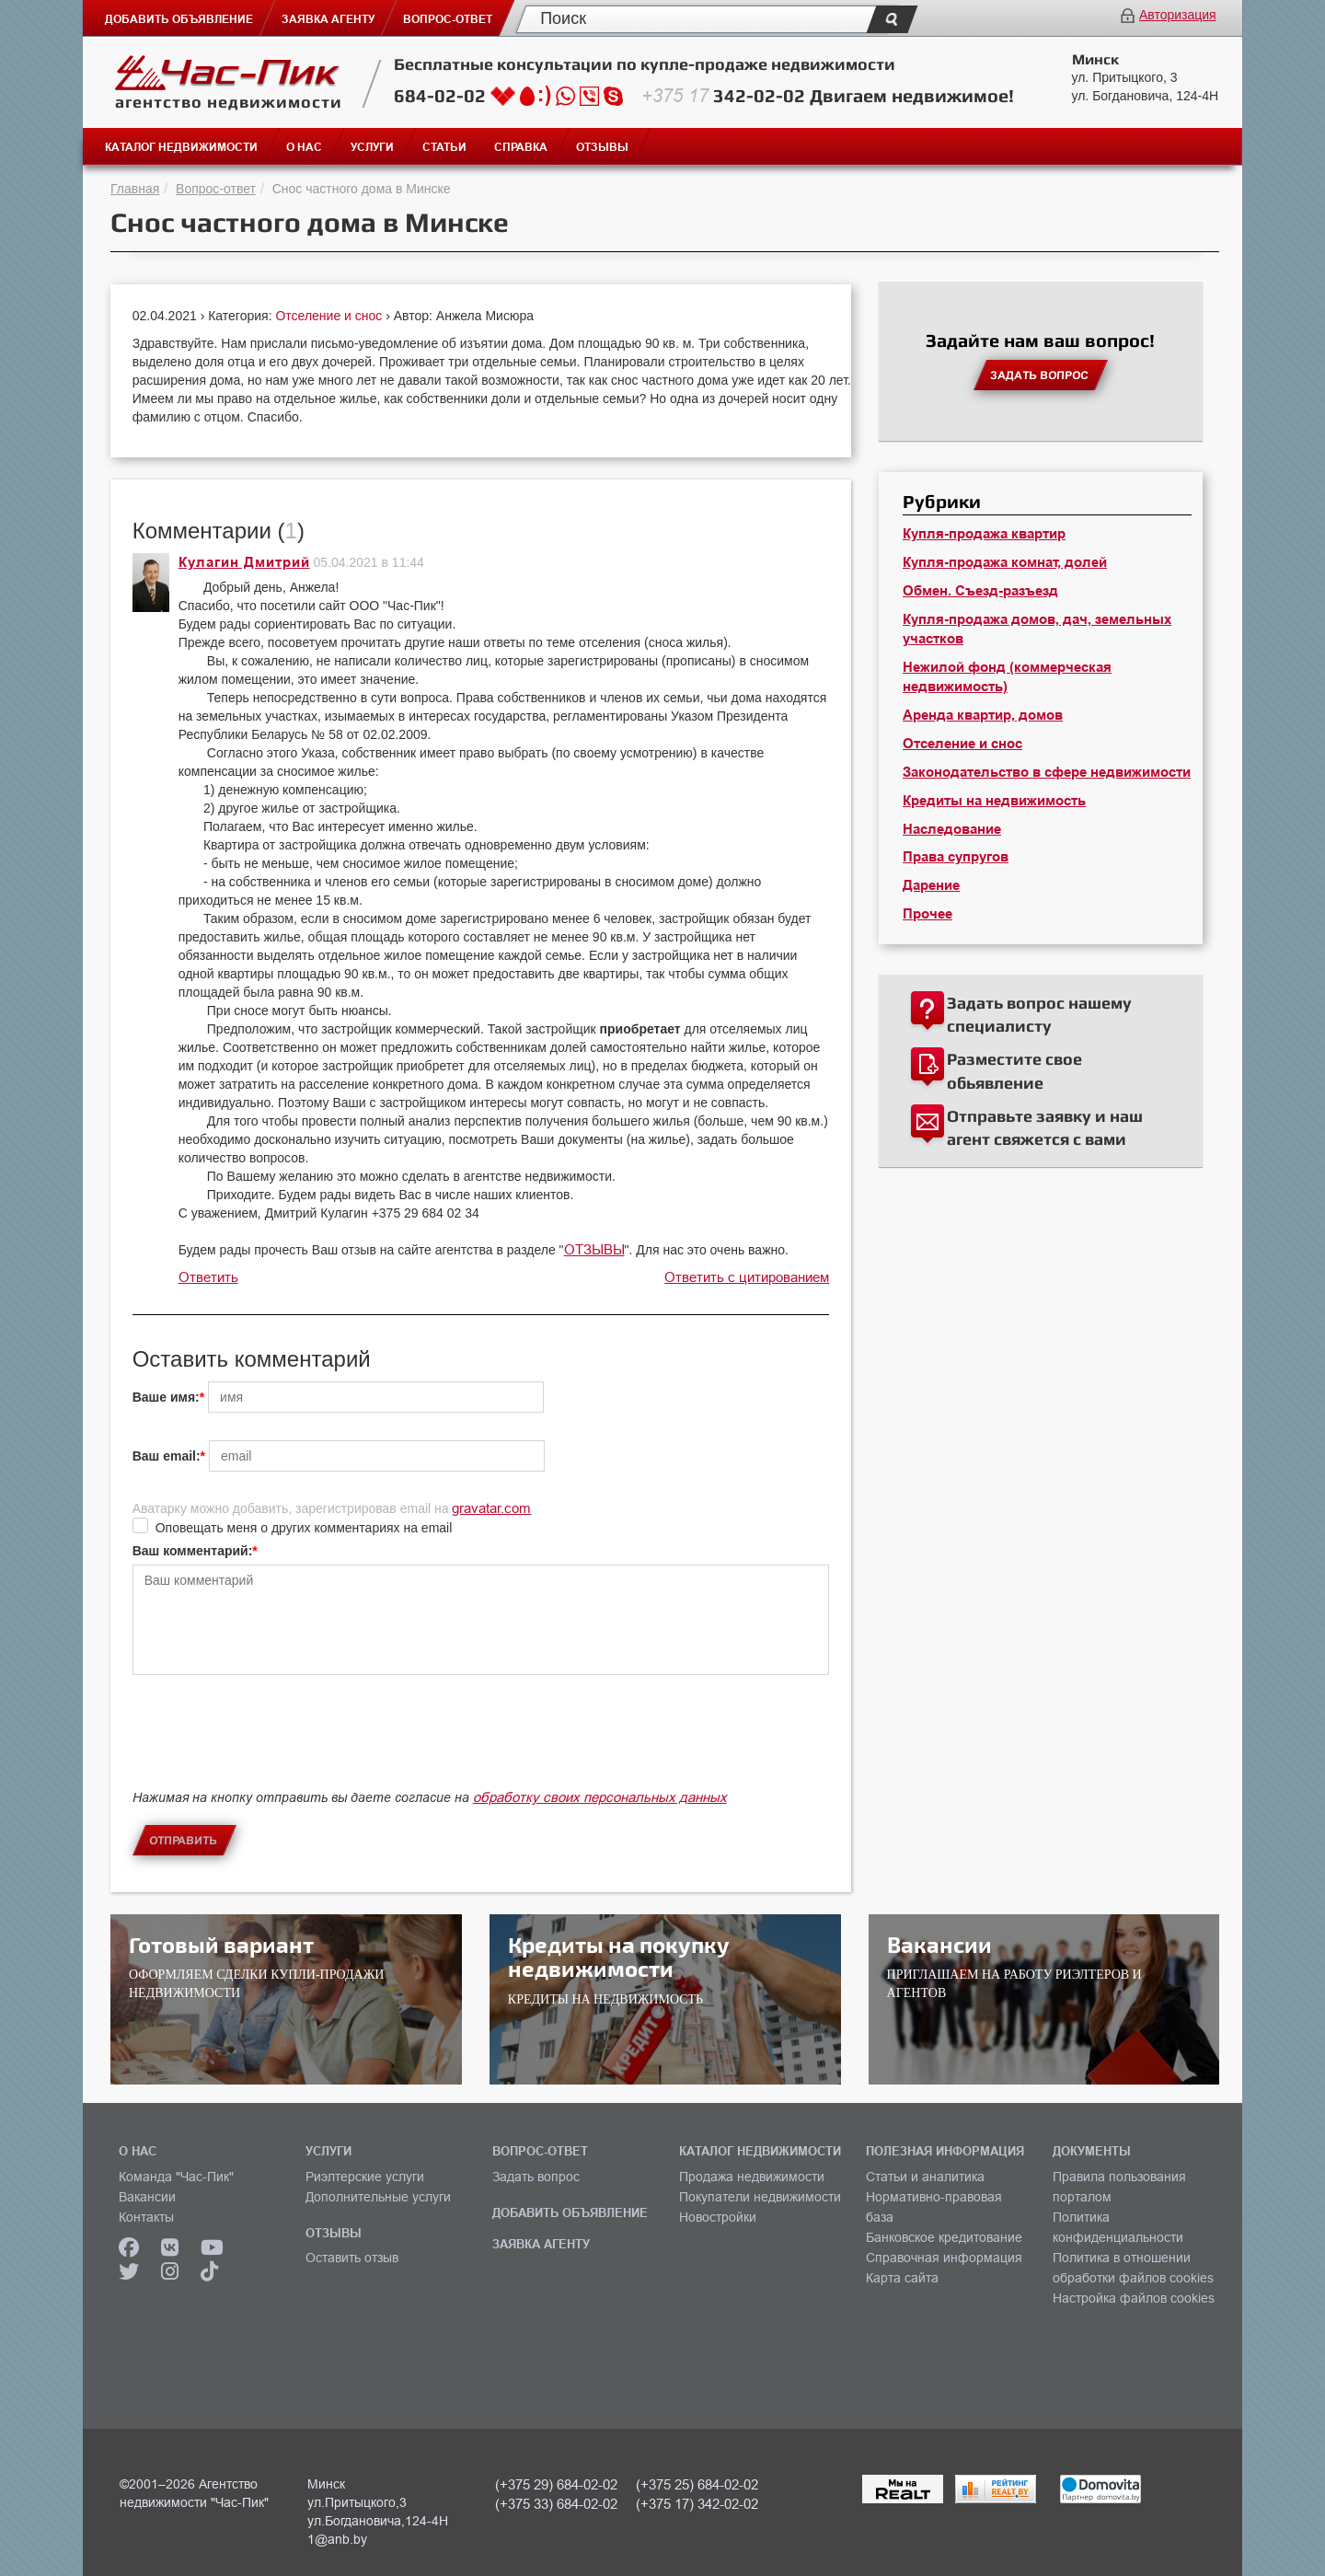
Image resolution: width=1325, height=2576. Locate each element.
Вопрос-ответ (216, 188)
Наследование (952, 829)
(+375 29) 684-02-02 (556, 2484)
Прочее (927, 914)
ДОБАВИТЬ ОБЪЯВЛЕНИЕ (570, 2212)
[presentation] (272, 1748)
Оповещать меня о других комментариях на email (304, 1527)
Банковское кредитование (944, 2237)
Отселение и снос (330, 315)
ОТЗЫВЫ (594, 1249)
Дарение (931, 885)
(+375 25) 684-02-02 (697, 2484)
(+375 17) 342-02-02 (697, 2504)
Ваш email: (166, 1456)
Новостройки (717, 2217)
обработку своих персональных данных (600, 1797)
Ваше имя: (166, 1397)
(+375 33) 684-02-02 (556, 2504)
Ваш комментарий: (192, 1550)
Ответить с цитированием (746, 1277)
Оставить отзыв (351, 2257)
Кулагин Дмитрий (244, 562)
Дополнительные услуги (378, 2196)
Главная (134, 188)
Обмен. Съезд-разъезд (980, 591)
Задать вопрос (536, 2176)
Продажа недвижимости (751, 2176)
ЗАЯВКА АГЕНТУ (541, 2243)
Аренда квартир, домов (983, 715)
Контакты (146, 2217)
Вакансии (147, 2196)
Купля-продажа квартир (984, 534)
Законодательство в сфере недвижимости (1047, 772)
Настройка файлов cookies (1134, 2298)
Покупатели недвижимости (760, 2196)
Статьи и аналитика (925, 2176)
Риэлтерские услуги (364, 2176)
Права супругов (955, 857)
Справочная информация (944, 2257)
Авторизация (1177, 14)
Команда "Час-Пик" (176, 2176)
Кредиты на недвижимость (994, 800)
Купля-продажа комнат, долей (1005, 562)
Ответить (208, 1277)
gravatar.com (491, 1508)
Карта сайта (902, 2277)
